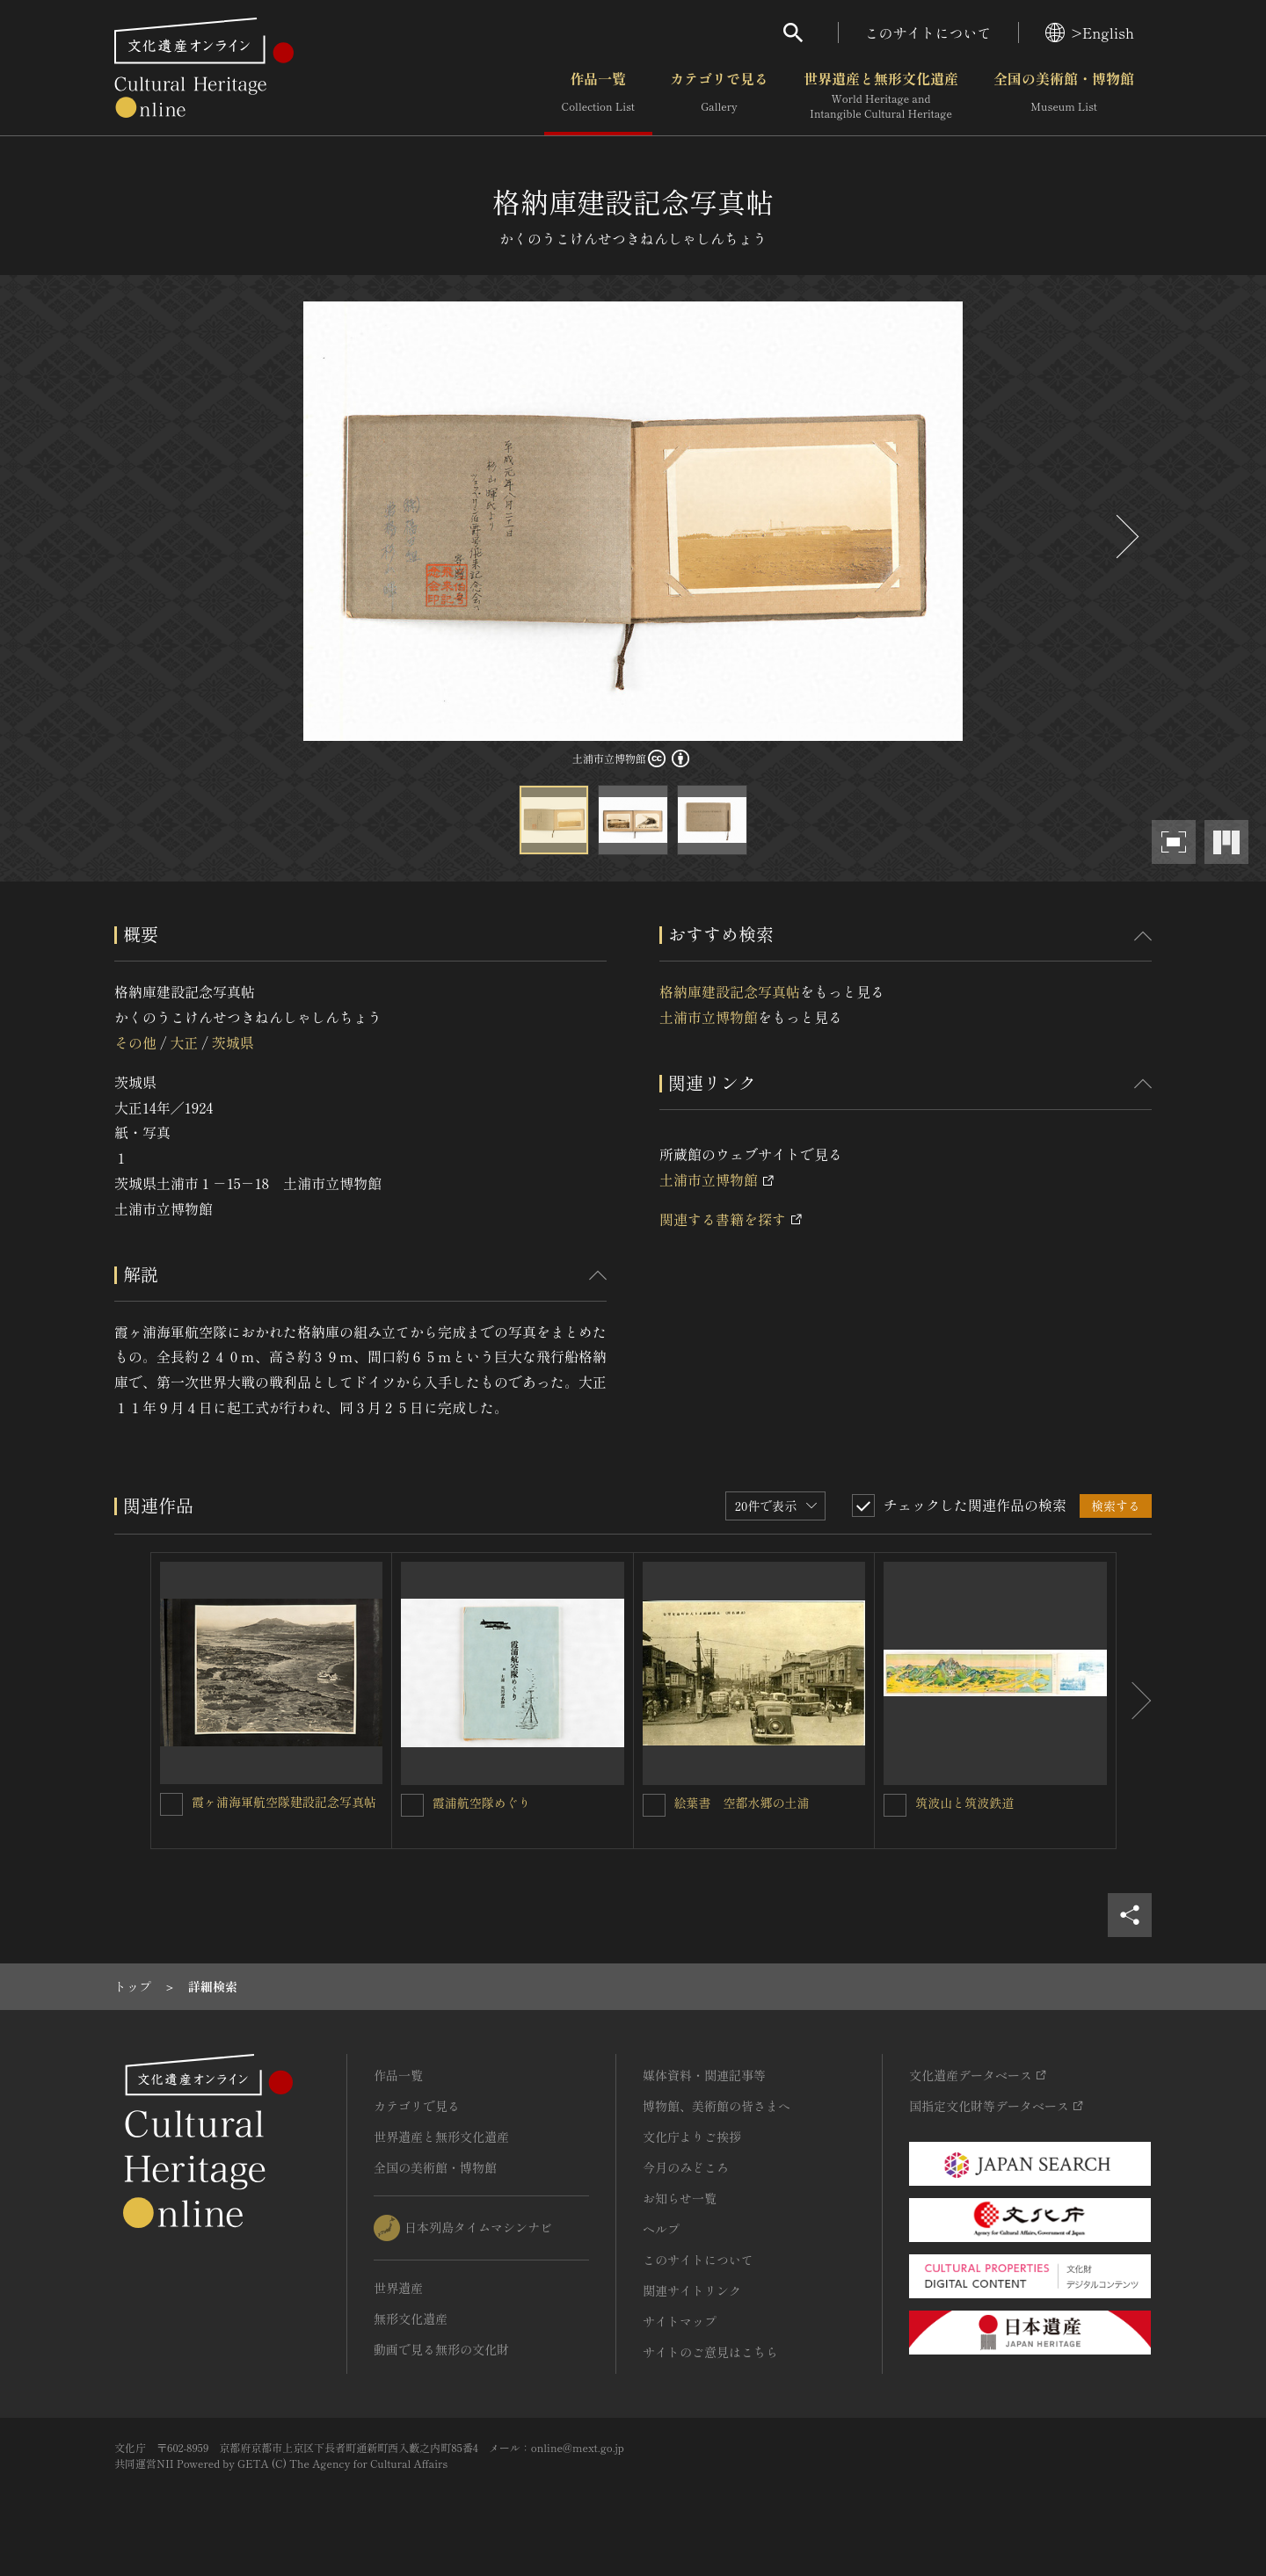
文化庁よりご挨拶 (692, 2136)
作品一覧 (598, 96)
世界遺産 (398, 2288)
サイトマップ (680, 2321)
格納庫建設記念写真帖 (729, 991)
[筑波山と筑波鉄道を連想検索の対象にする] (895, 1805)
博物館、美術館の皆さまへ (716, 2106)
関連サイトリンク (692, 2290)
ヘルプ (661, 2229)
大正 (184, 1042)
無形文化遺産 (410, 2318)
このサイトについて (928, 32)
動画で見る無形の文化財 (441, 2349)
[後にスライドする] (1125, 536)
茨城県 (233, 1042)
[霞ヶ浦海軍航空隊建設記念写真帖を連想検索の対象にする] (171, 1804)
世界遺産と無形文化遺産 (881, 96)
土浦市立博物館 (708, 1016)
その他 (135, 1042)
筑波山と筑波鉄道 (964, 1802)
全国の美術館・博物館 (1063, 96)
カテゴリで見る (719, 96)
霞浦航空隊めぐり (482, 1802)
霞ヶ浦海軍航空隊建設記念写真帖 (284, 1801)
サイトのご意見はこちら (710, 2352)
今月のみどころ (686, 2167)
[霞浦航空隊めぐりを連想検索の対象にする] (412, 1805)
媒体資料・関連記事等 (704, 2075)
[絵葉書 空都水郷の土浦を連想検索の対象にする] (654, 1805)
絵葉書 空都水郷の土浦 (742, 1802)
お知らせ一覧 (680, 2198)
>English (1089, 32)
